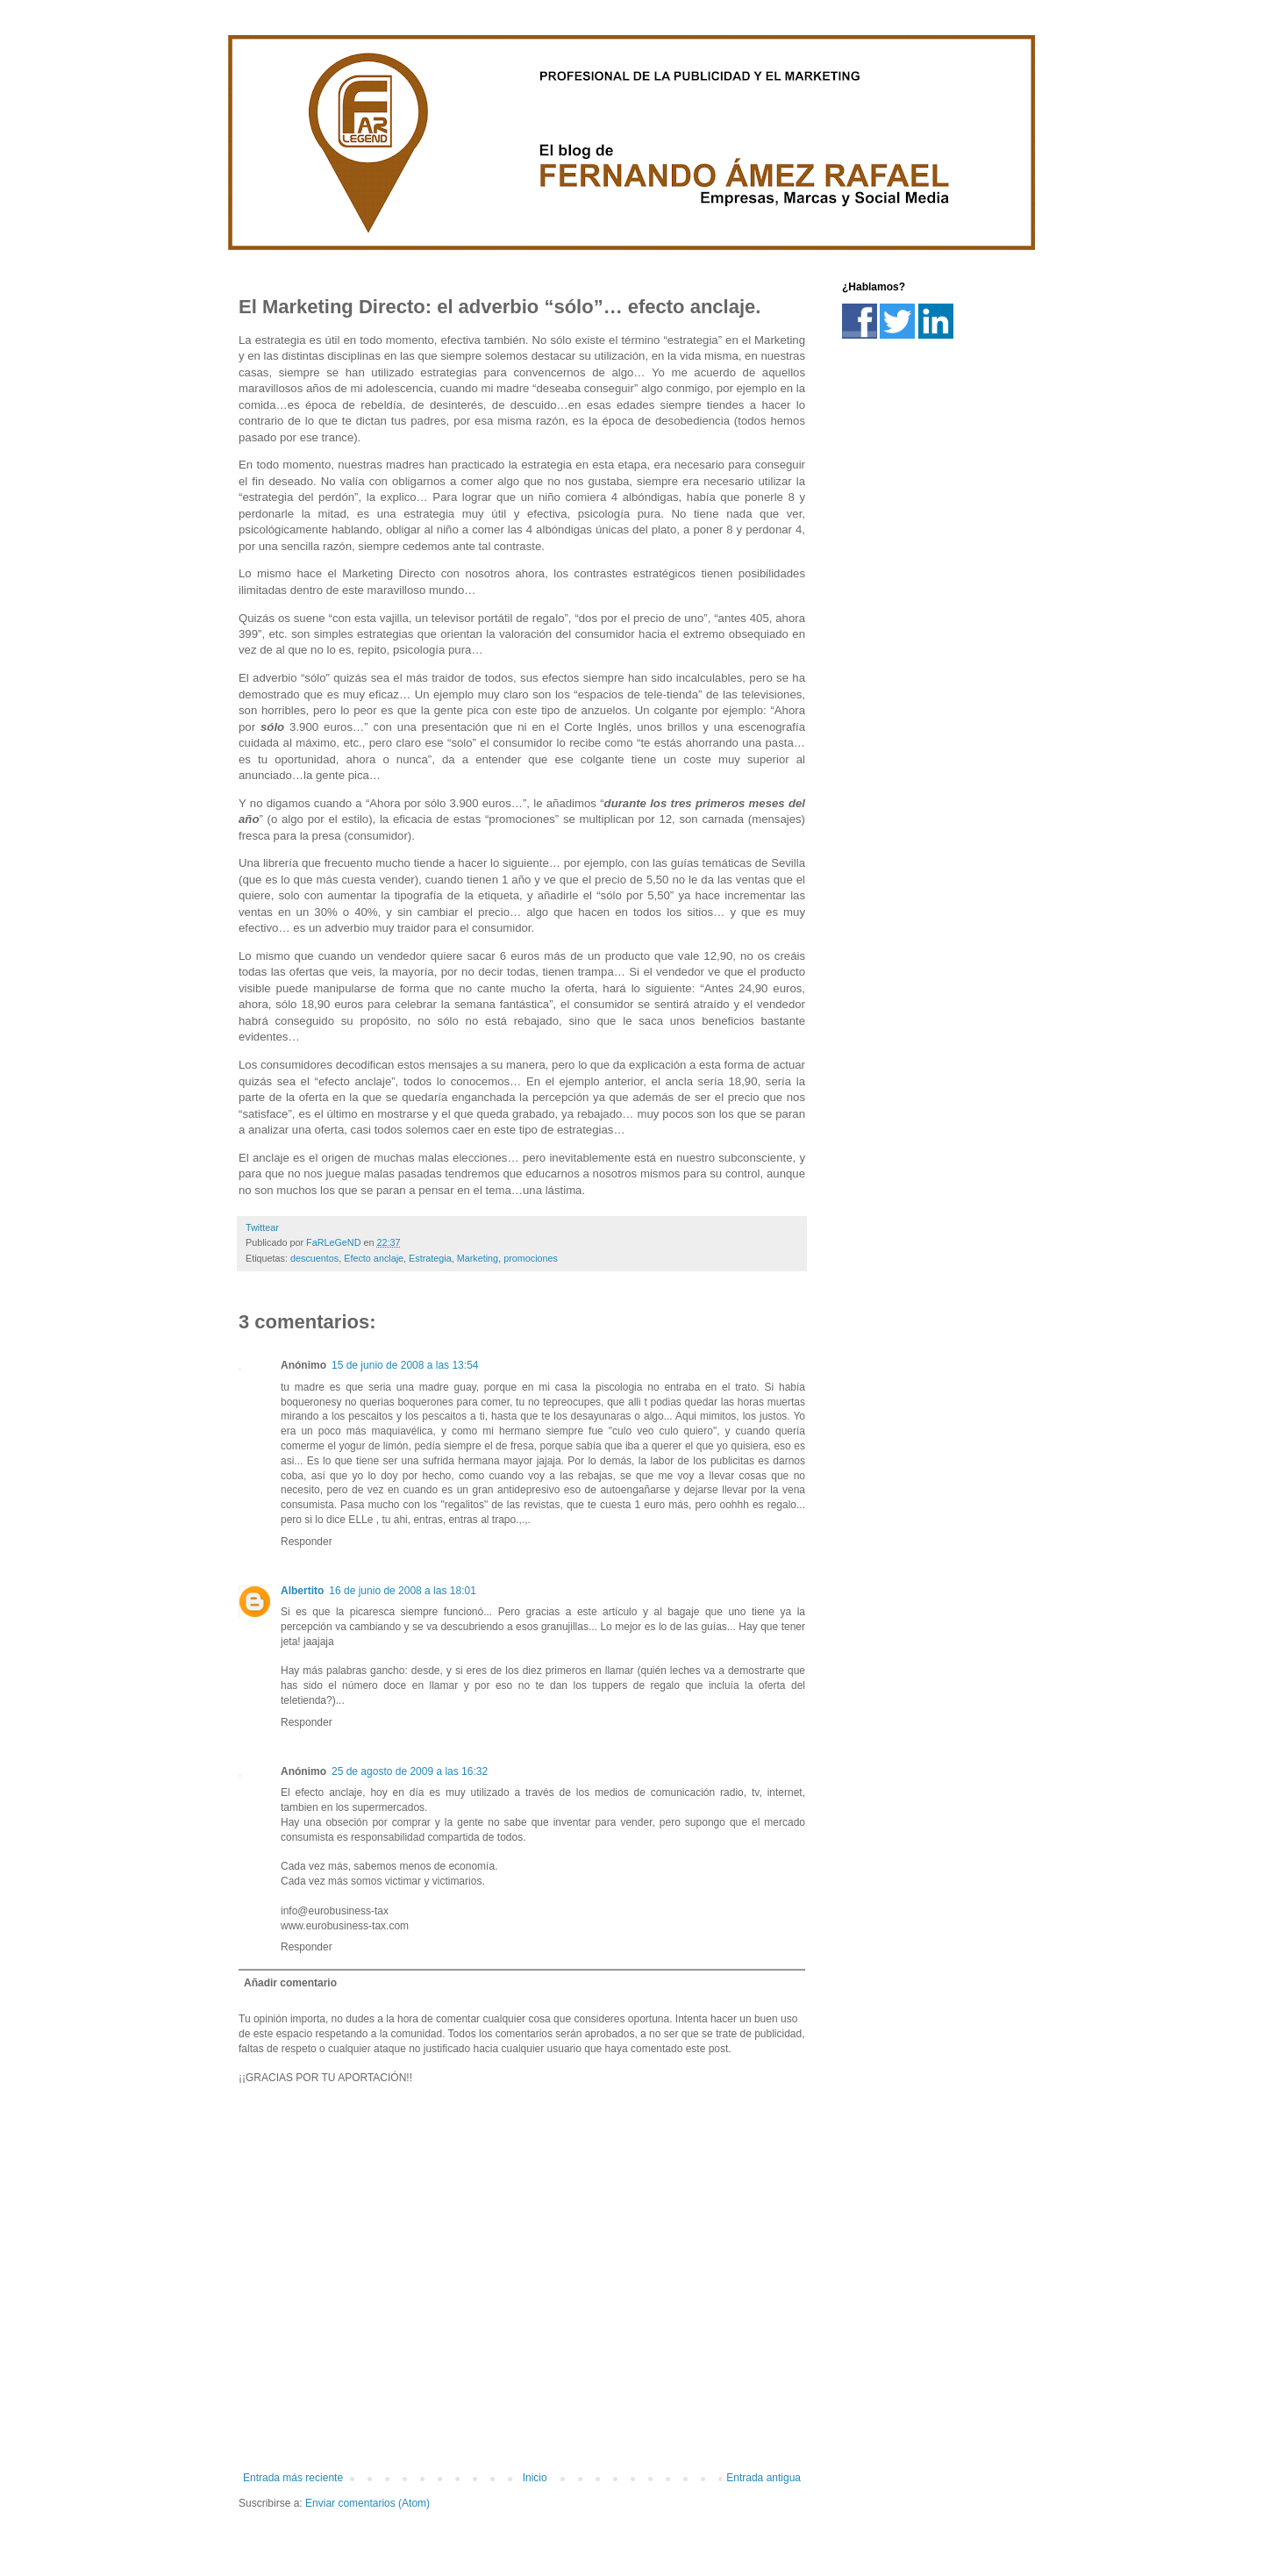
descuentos (314, 1258)
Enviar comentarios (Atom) (367, 2503)
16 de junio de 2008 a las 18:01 (402, 1591)
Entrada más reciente (293, 2478)
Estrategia (430, 1258)
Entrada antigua (763, 2478)
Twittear (262, 1227)
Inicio (535, 2478)
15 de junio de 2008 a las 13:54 (405, 1365)
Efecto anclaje (373, 1258)
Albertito (302, 1591)
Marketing (477, 1258)
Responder (306, 1541)
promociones (530, 1258)
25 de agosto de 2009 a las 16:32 (410, 1771)
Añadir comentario (290, 1983)
